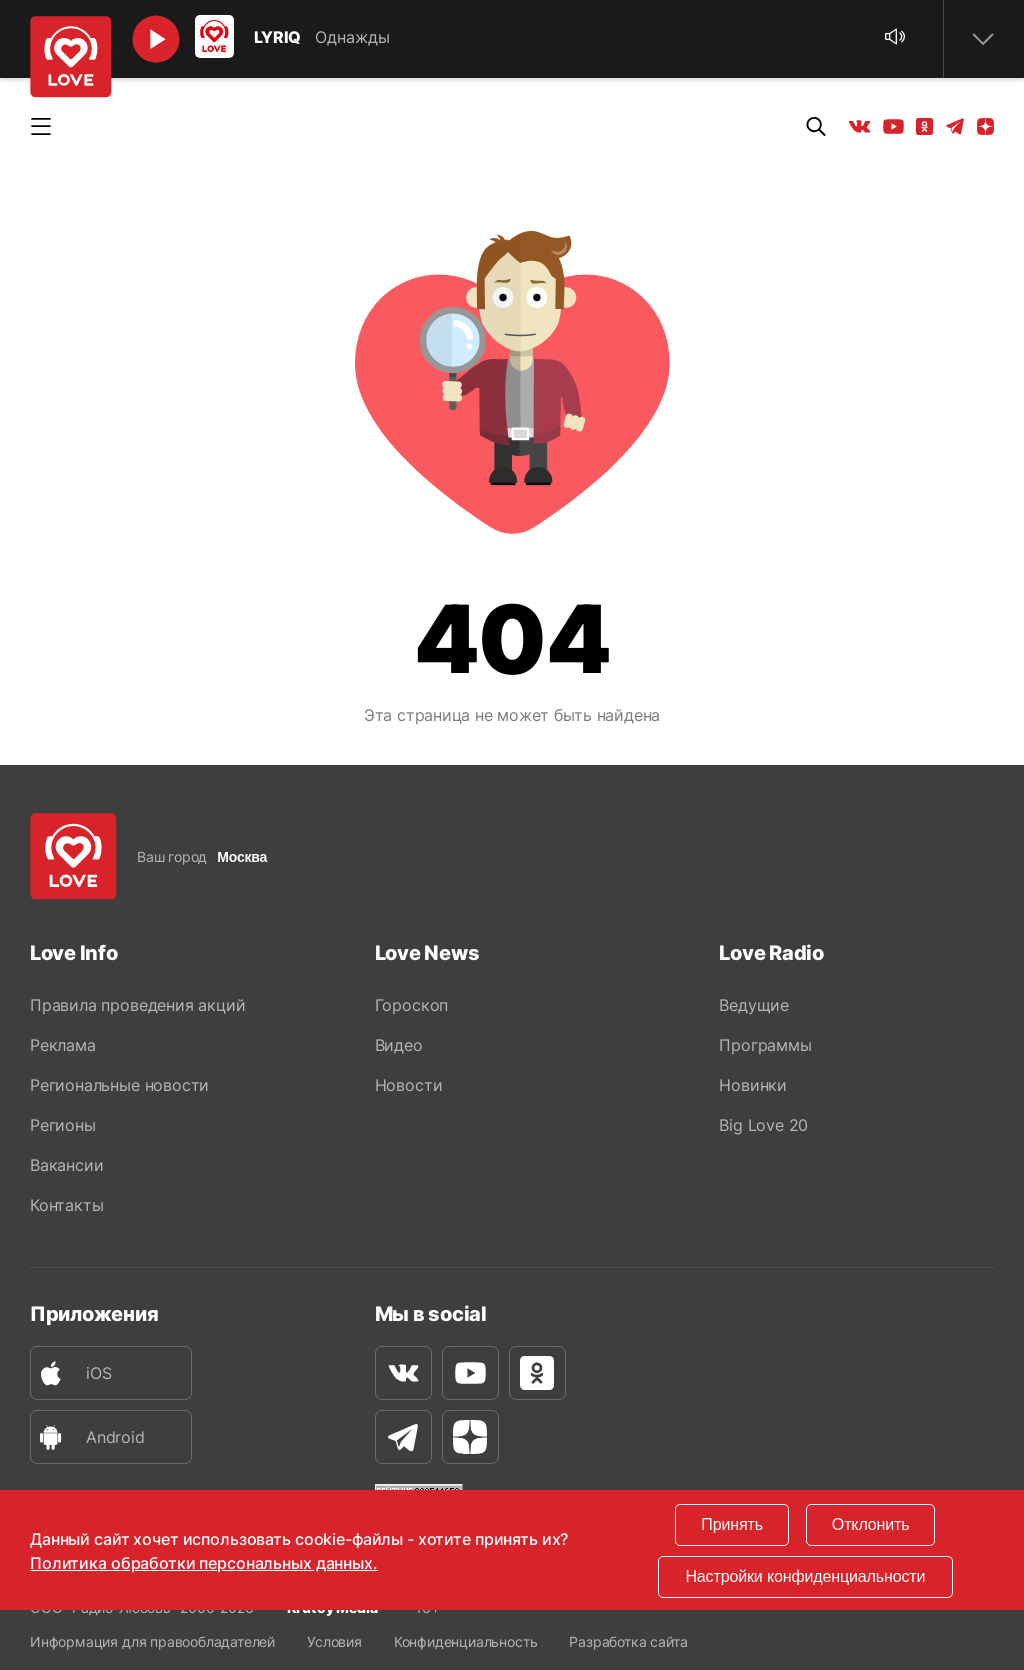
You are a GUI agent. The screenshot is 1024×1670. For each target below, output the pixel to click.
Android (88, 1437)
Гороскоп (411, 1005)
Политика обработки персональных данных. (204, 1563)
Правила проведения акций (137, 1005)
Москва (242, 857)
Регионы (63, 1125)
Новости (409, 1085)
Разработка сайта (628, 1641)
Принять (732, 1524)
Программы (765, 1045)
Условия (334, 1641)
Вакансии (66, 1165)
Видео (399, 1045)
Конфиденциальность (466, 1641)
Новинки (753, 1085)
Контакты (66, 1205)
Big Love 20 (763, 1125)
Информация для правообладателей (152, 1641)
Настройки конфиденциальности (805, 1576)
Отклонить (871, 1524)
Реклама (63, 1045)
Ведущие (754, 1005)
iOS (71, 1373)
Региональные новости (119, 1085)
